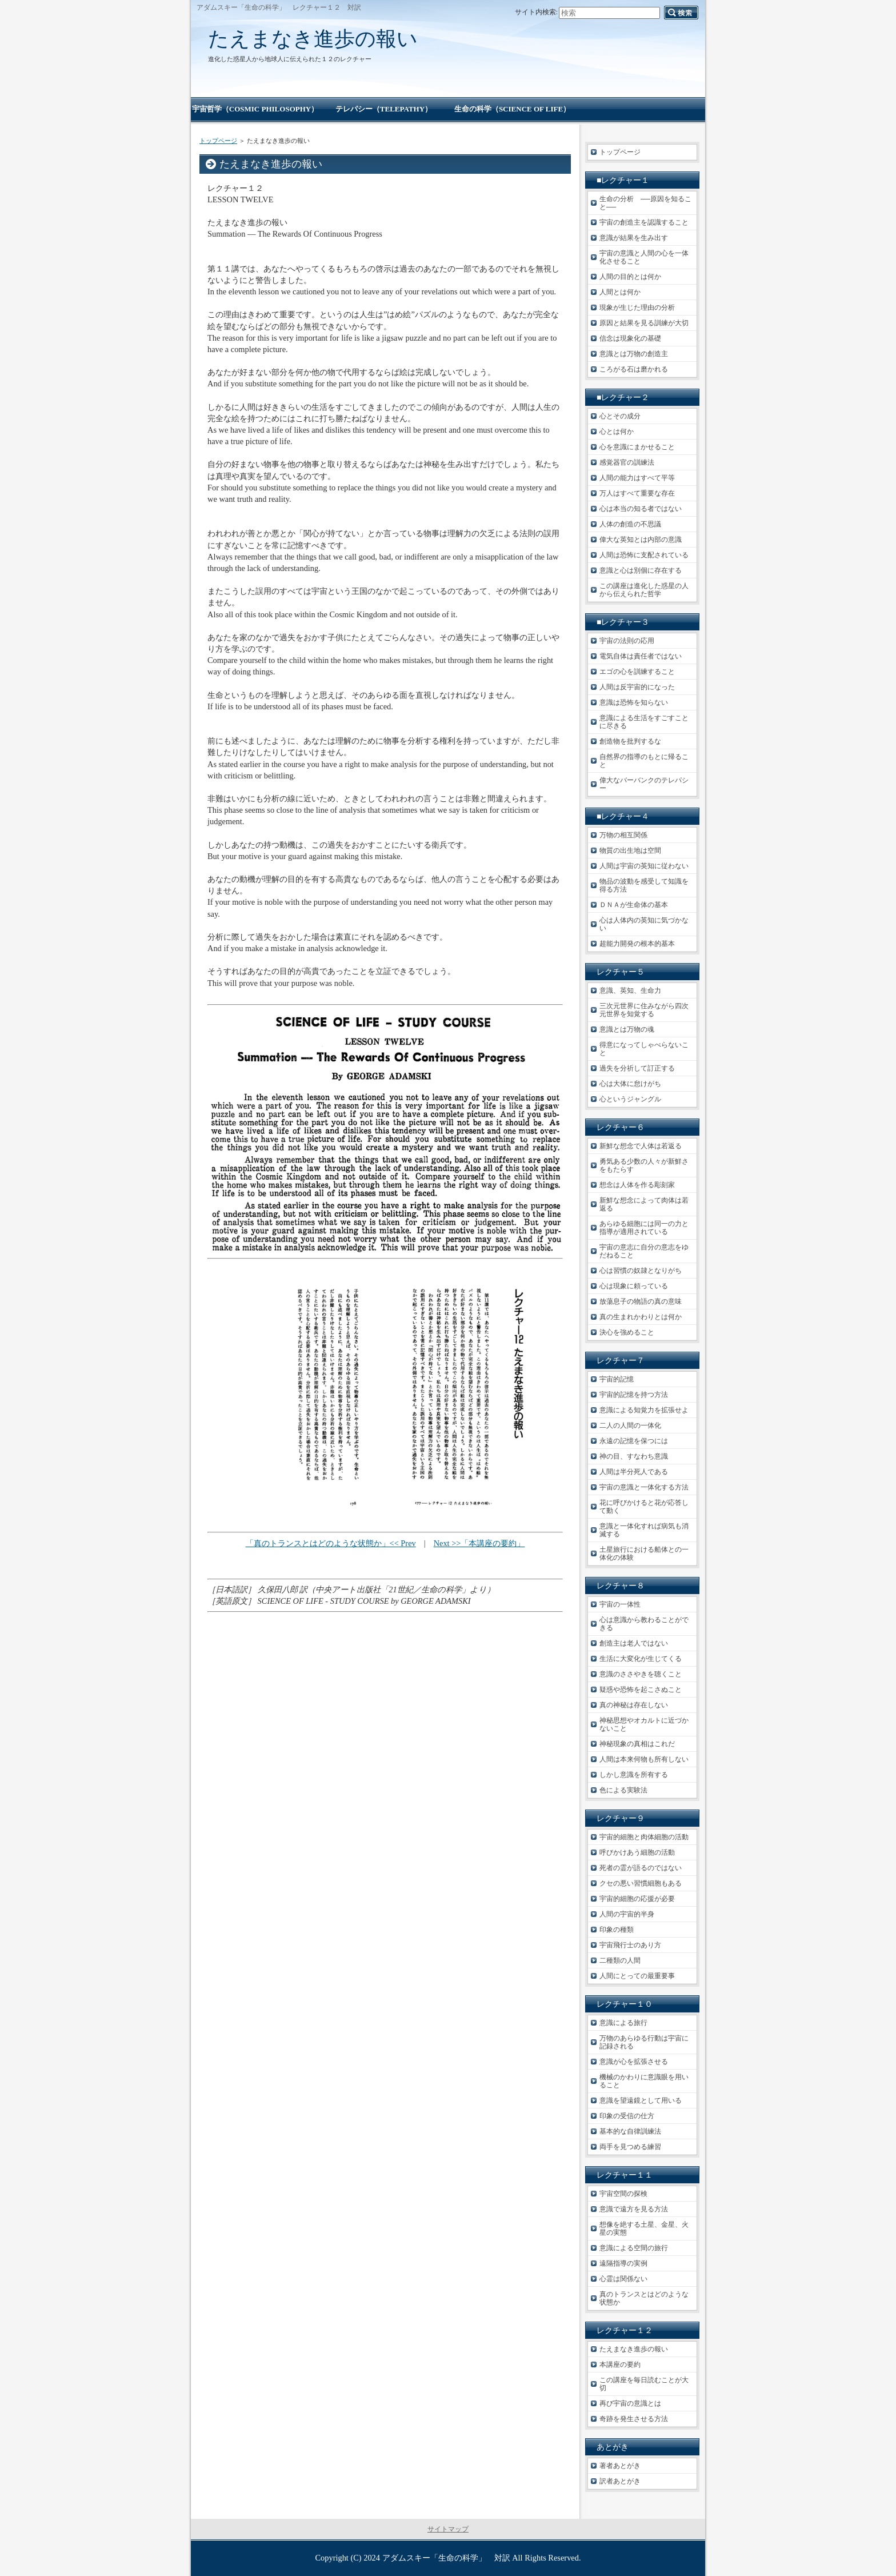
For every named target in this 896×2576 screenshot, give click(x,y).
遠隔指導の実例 (623, 2263)
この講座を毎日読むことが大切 (644, 2384)
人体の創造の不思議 (630, 524)
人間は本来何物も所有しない (644, 1759)
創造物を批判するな (630, 741)
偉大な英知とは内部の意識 (640, 540)
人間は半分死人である (633, 1472)
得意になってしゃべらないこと (644, 1049)
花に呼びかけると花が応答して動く (644, 1507)
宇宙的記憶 (616, 1379)
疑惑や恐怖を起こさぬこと (640, 1690)
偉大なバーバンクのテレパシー (644, 784)
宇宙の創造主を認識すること (644, 222)
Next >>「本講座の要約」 (479, 1543)
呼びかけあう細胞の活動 (637, 1852)
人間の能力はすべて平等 (637, 478)
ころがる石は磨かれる (633, 369)
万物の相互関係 (623, 835)
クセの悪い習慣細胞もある (640, 1883)
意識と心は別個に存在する (640, 570)
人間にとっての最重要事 (637, 1976)
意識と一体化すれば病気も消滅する (644, 1530)
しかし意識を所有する (633, 1775)
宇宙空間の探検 (623, 2194)
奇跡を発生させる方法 (633, 2419)
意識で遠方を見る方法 (633, 2209)
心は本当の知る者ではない (640, 509)
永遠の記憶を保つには (633, 1441)
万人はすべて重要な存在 (637, 493)
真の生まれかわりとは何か (640, 1317)
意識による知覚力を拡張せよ (644, 1410)
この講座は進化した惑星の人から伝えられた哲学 (644, 590)
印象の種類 (616, 1930)
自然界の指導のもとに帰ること (644, 761)
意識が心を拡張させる (633, 2062)
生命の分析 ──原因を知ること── (645, 203)
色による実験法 (623, 1790)
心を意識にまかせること (637, 447)
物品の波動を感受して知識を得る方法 (644, 885)
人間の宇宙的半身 (626, 1914)
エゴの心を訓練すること (637, 672)
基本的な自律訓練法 (630, 2131)
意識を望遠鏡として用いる (640, 2100)
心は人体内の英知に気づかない (644, 924)
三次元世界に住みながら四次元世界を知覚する (644, 1010)
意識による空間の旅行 (633, 2248)
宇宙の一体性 (620, 1604)
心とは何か (616, 432)
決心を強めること (626, 1332)
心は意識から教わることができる (644, 1624)
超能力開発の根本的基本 (637, 944)
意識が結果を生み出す (633, 238)
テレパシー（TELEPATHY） (383, 109)
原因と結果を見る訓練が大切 (644, 323)
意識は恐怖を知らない (633, 702)
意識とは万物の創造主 (633, 354)
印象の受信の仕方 (626, 2116)
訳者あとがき (620, 2481)
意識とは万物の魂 (626, 1029)
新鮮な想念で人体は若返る (640, 1146)
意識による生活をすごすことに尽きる (644, 722)
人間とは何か (620, 292)
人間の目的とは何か (630, 277)
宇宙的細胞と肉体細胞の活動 (644, 1837)
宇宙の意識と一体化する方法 (644, 1487)
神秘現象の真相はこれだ (637, 1744)
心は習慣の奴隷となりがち (640, 1271)
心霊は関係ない (623, 2279)
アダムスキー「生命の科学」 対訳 (446, 2557)
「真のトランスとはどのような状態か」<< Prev (331, 1543)
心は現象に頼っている (633, 1286)
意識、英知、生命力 (630, 991)
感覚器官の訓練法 (626, 462)
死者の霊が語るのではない (640, 1868)
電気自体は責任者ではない (640, 656)
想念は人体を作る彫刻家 (637, 1185)
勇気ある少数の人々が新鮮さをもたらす (644, 1165)
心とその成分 (620, 416)
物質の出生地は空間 (630, 850)
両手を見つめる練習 (630, 2147)
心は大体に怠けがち (630, 1084)
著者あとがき (620, 2466)
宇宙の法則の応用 (626, 641)
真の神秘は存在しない (633, 1705)
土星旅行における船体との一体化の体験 (644, 1553)
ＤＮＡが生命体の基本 (633, 905)
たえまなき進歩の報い (313, 38)
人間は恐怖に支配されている (644, 555)
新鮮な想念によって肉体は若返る (644, 1204)
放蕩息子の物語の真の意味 (640, 1301)
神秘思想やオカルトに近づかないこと (644, 1724)
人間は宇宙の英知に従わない (644, 866)
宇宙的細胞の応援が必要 (637, 1899)
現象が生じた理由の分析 (637, 307)
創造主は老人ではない (633, 1643)
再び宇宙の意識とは (630, 2403)
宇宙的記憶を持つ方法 (633, 1395)
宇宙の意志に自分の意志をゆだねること (644, 1251)
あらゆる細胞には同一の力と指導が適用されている (644, 1228)
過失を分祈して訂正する (637, 1068)
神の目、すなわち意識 (633, 1456)
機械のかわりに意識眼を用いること (644, 2081)
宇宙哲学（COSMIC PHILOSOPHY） (255, 109)
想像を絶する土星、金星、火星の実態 (644, 2228)
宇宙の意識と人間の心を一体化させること (644, 257)
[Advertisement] (385, 1683)
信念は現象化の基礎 (630, 338)
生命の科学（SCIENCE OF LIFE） (512, 109)
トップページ (218, 140)
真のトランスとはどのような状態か (644, 2298)
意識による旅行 (623, 2023)
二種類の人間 (620, 1960)
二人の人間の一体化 (630, 1425)
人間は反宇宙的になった (637, 687)
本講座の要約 (620, 2365)
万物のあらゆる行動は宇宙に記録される (644, 2042)
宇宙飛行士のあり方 (630, 1945)
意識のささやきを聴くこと (640, 1674)
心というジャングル (630, 1099)
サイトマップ (448, 2529)
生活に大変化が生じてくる (640, 1659)
